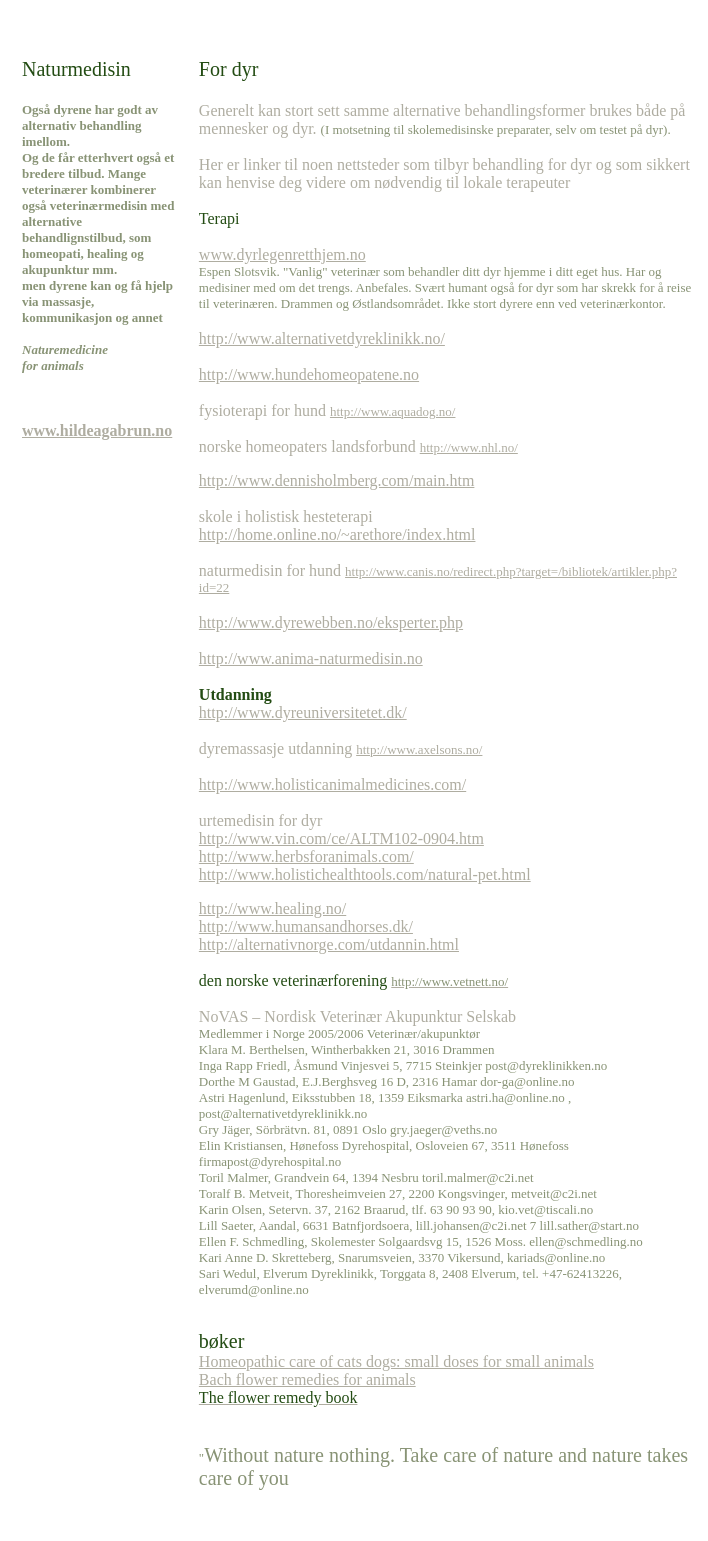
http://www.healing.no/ (272, 908)
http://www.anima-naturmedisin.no (311, 658)
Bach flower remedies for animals (307, 1379)
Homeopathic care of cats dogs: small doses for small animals (396, 1361)
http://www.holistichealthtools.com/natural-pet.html (365, 874)
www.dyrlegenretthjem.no (282, 254)
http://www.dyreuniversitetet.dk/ (303, 712)
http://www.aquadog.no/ (393, 411)
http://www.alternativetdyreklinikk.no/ (322, 338)
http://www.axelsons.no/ (419, 749)
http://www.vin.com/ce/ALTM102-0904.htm (341, 838)
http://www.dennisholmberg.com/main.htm (337, 480)
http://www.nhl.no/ (469, 447)
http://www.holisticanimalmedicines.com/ (332, 784)
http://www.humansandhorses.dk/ (306, 926)
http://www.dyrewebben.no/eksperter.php (331, 622)
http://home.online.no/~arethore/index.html (337, 534)
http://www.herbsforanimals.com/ (306, 856)
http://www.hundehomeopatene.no (309, 374)
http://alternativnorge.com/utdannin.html (329, 944)
